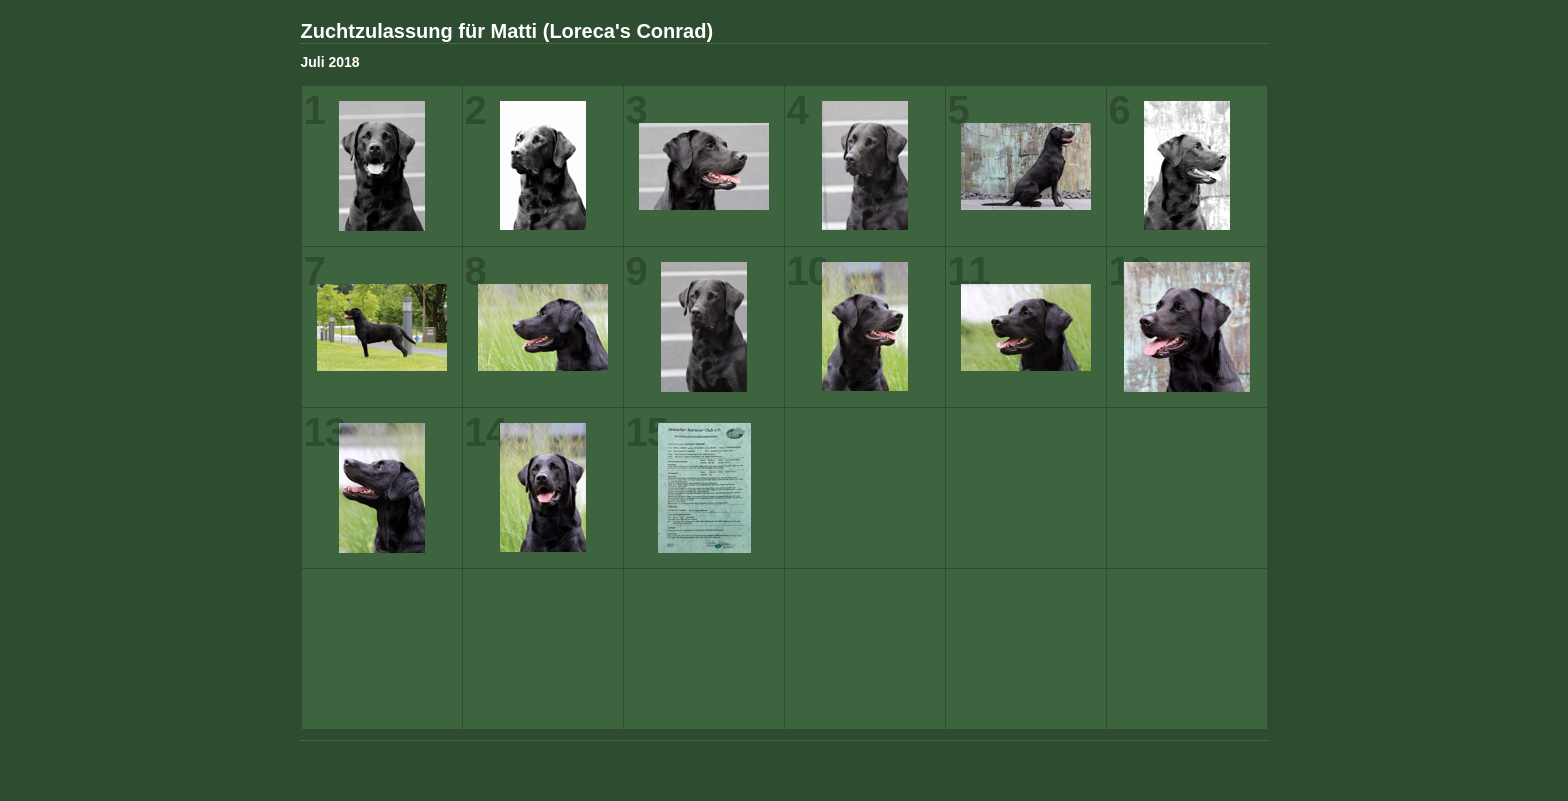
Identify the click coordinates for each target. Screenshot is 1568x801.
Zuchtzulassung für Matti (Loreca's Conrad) (507, 31)
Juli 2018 (330, 62)
